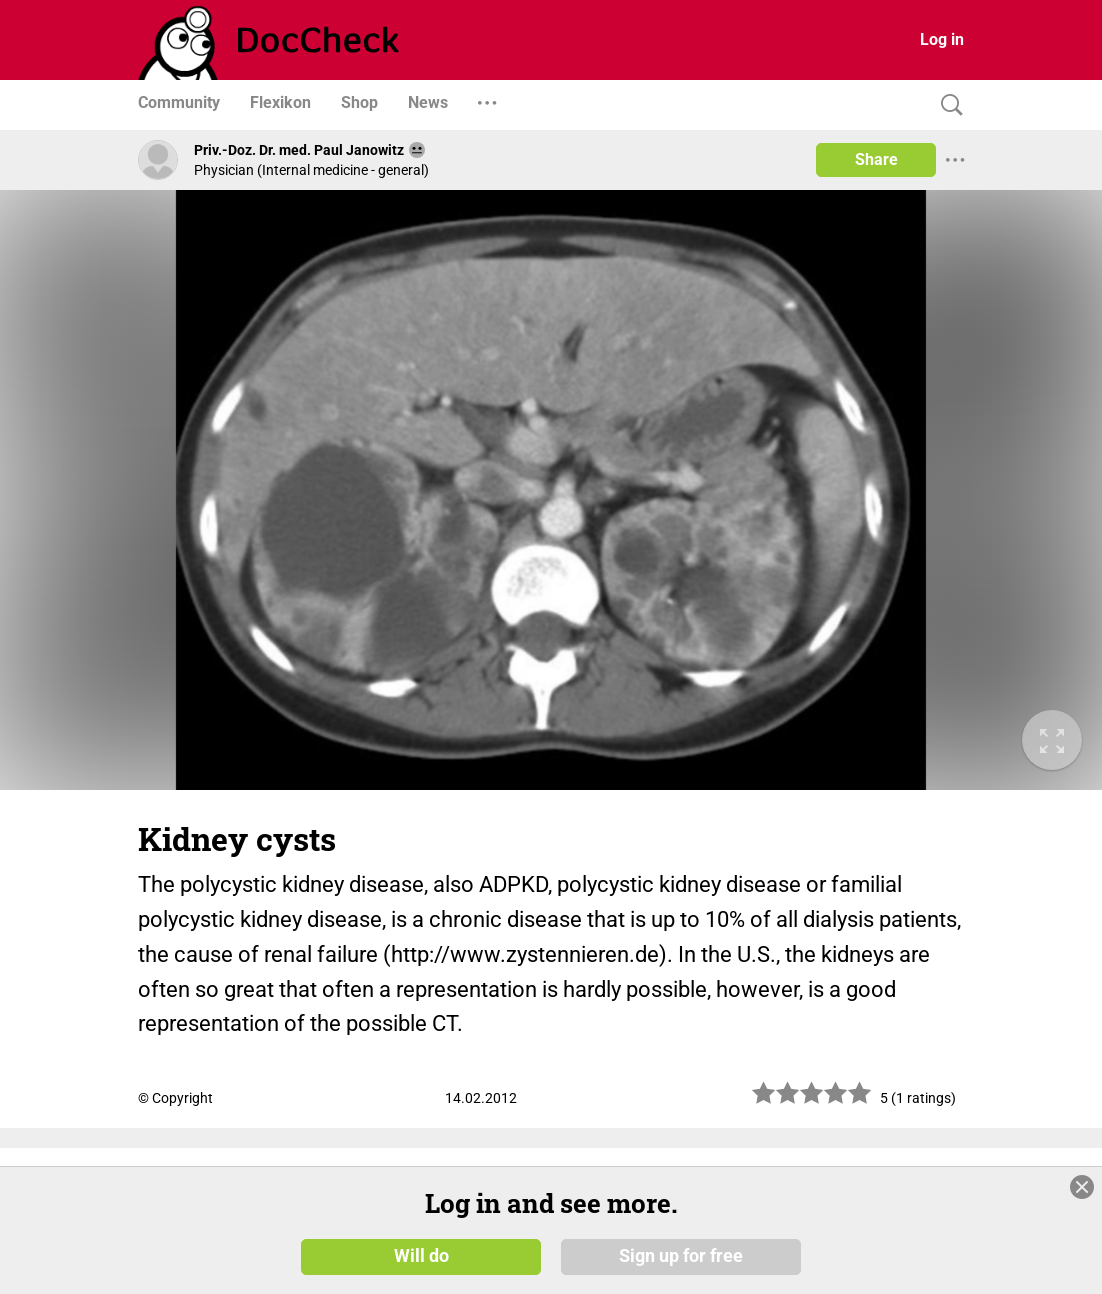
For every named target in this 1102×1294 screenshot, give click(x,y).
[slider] (812, 1100)
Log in (942, 39)
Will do (421, 1256)
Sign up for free (681, 1256)
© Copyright (175, 1098)
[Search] (947, 105)
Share (876, 159)
